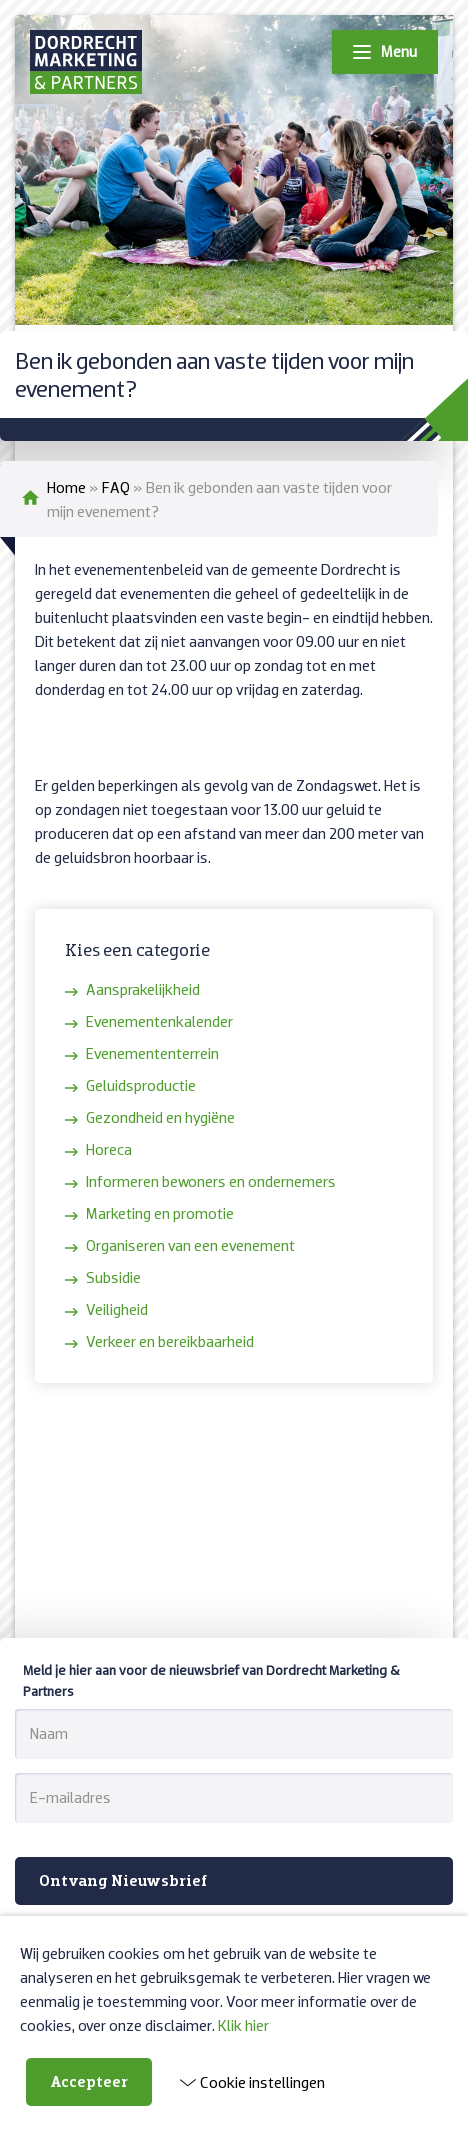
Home (66, 487)
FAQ (116, 487)
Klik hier (243, 2025)
